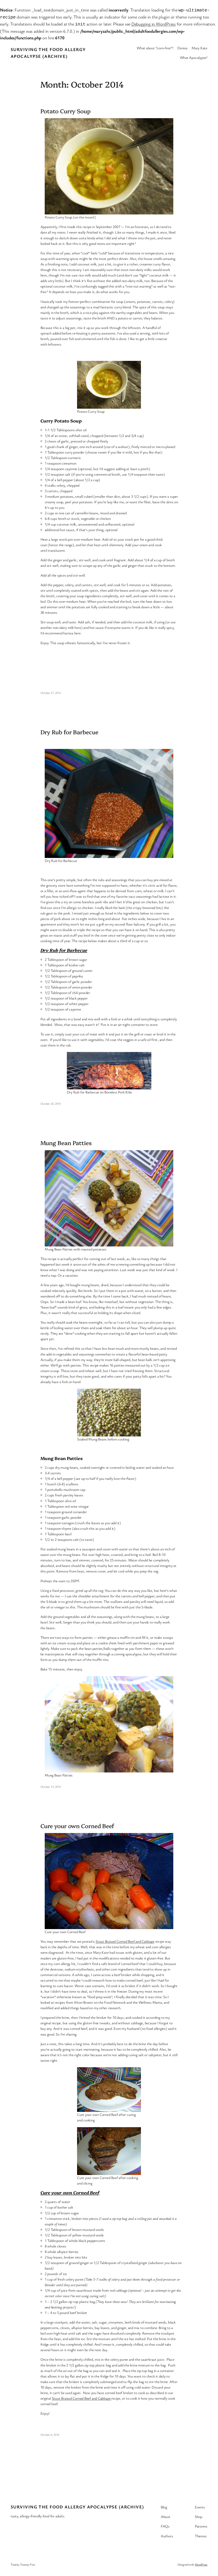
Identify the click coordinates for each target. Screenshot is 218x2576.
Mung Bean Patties (66, 1141)
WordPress (201, 2563)
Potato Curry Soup (65, 109)
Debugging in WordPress (153, 23)
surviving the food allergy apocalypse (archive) (77, 2505)
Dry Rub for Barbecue (69, 730)
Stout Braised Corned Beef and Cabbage (125, 1940)
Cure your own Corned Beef (77, 1824)
